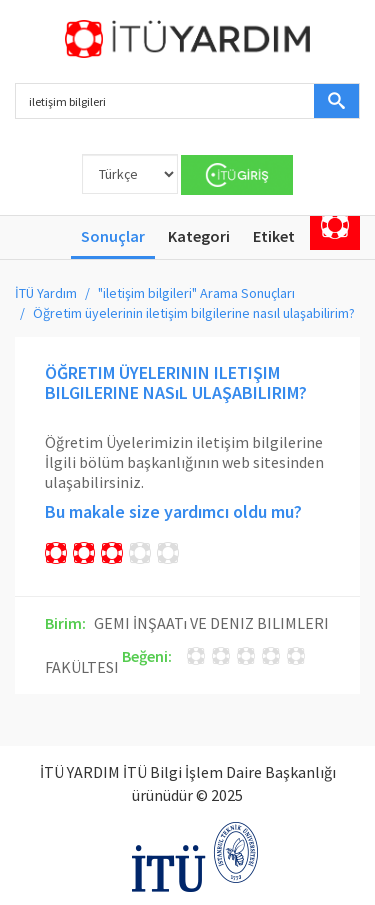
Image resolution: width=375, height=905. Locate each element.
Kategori (199, 236)
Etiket (274, 236)
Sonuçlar (113, 236)
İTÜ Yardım (46, 293)
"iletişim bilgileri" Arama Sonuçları (196, 293)
